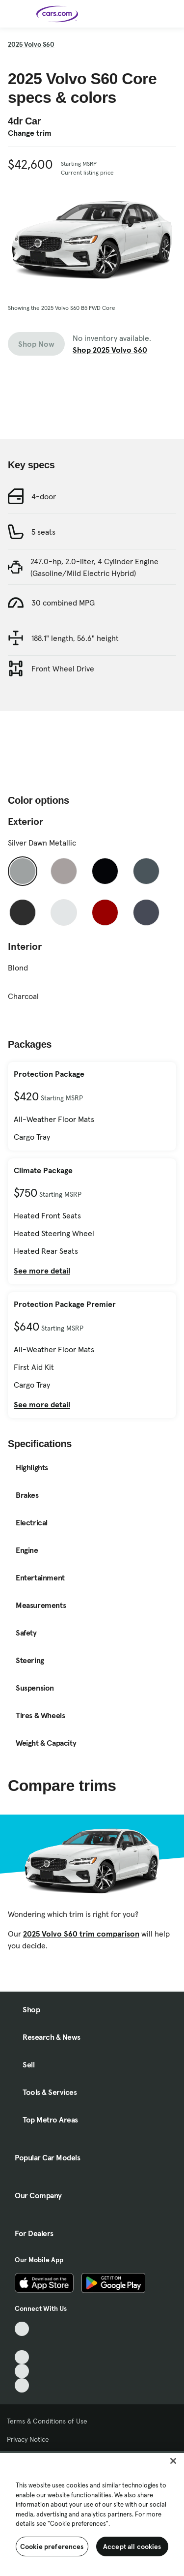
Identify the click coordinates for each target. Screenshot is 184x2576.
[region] (92, 2513)
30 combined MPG (63, 602)
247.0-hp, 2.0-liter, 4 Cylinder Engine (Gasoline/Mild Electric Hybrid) (94, 567)
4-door (43, 496)
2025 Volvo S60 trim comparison (81, 1934)
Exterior (25, 821)
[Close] (173, 2461)
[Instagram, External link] (22, 2371)
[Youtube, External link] (22, 2357)
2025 (31, 44)
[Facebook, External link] (22, 2343)
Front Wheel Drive (62, 668)
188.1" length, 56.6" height (75, 638)
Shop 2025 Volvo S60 (110, 350)
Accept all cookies (132, 2546)
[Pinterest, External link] (22, 2385)
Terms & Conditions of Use (47, 2421)
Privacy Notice (28, 2439)
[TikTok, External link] (22, 2329)
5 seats (43, 532)
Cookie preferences (52, 2546)
